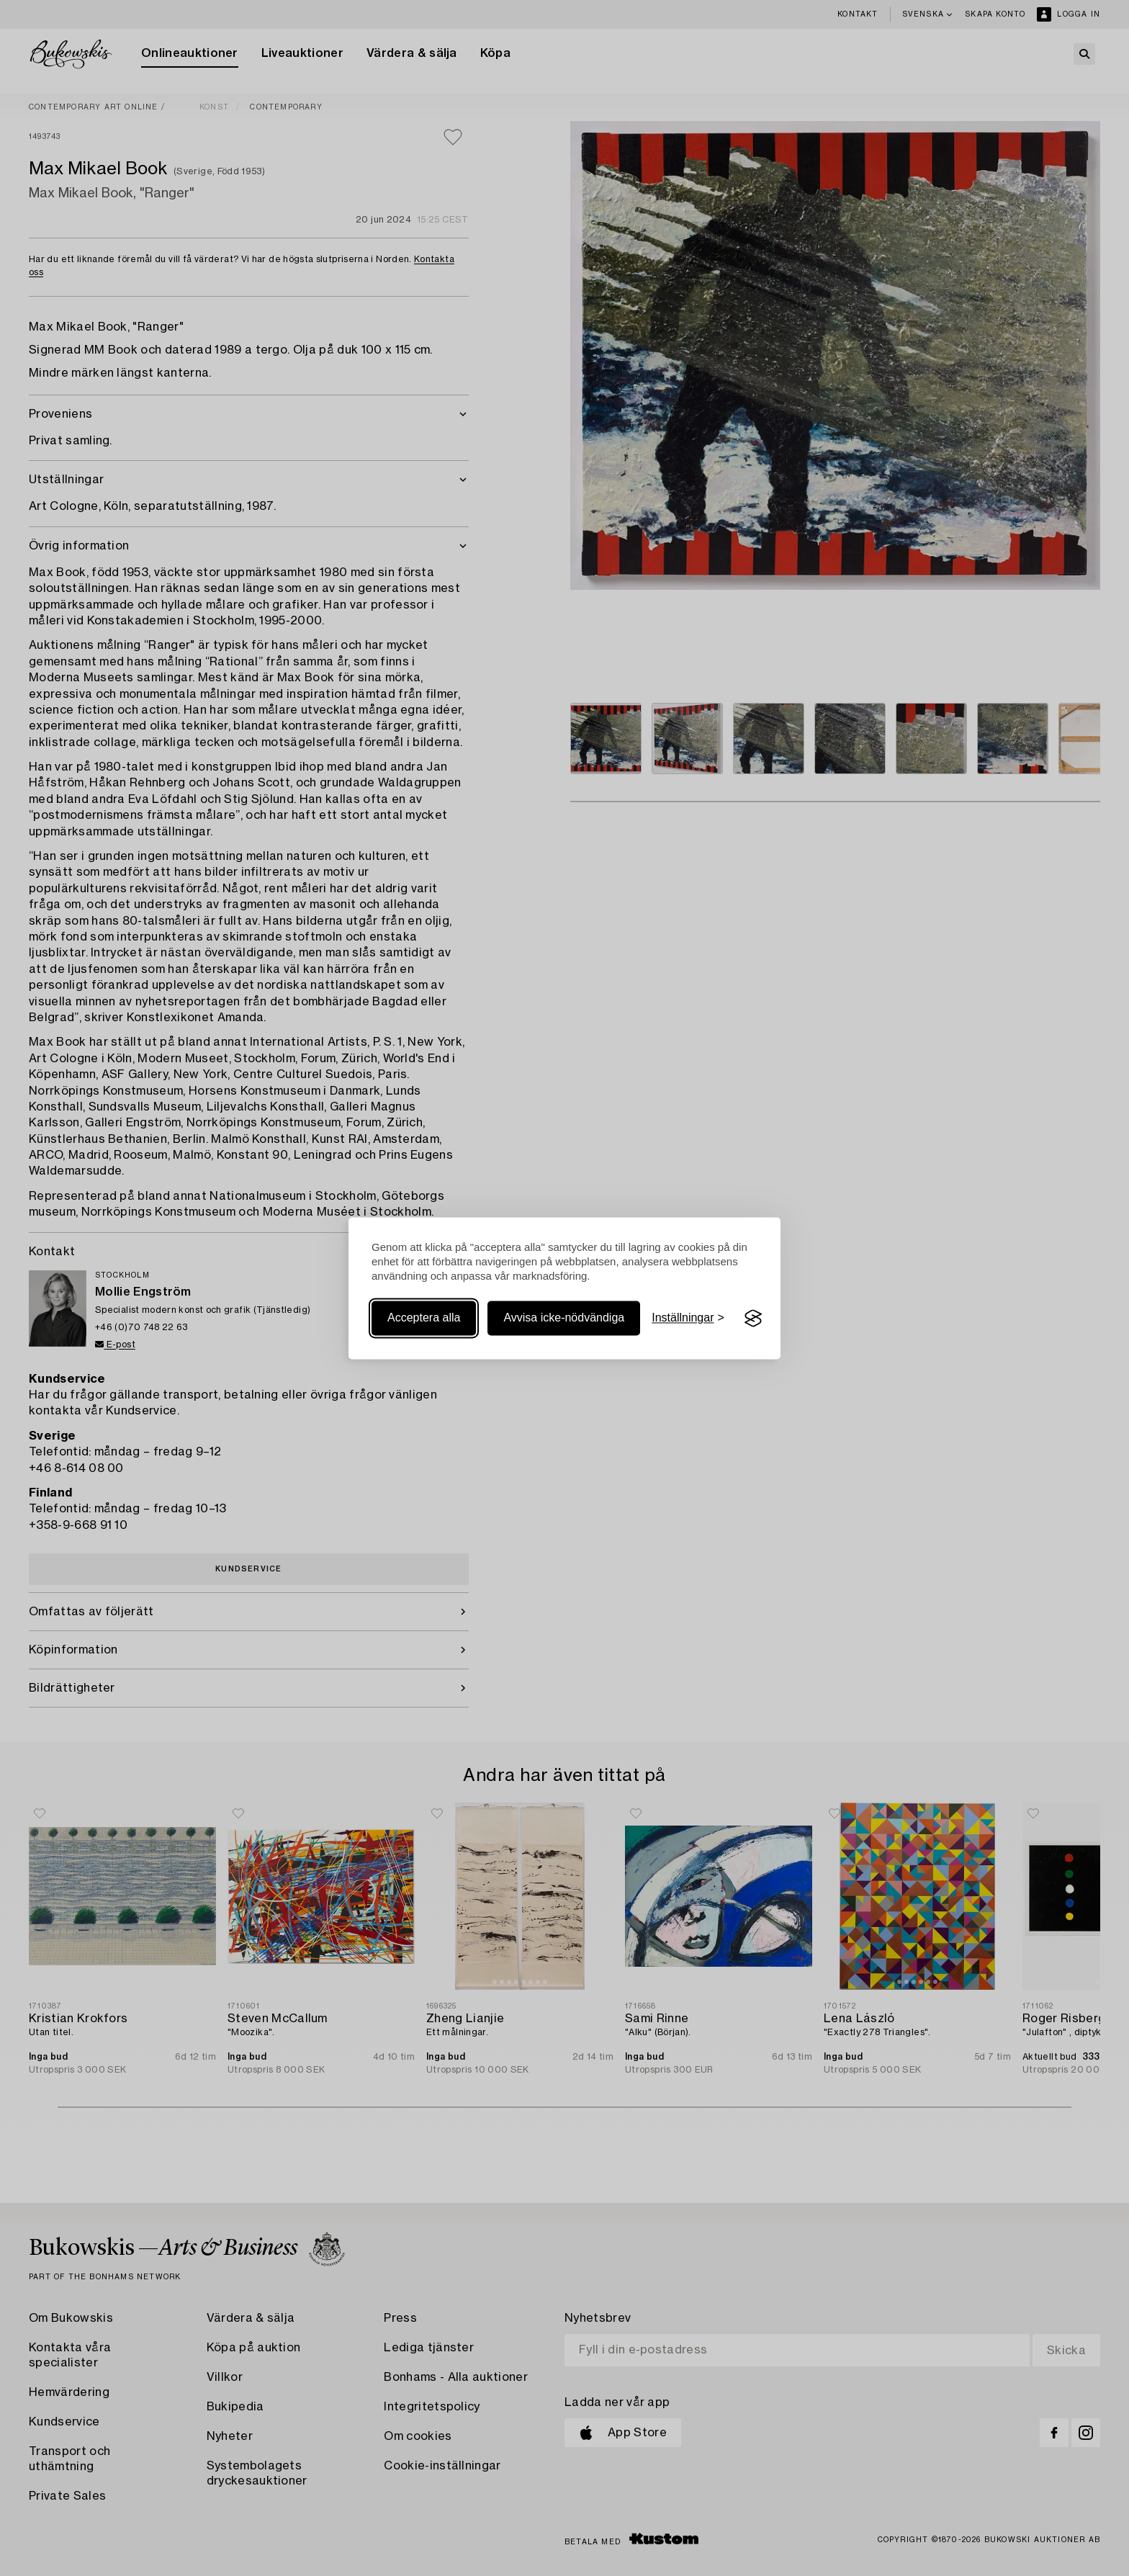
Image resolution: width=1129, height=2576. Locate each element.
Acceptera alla (423, 1318)
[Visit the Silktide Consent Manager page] (753, 1318)
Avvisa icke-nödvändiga (563, 1318)
